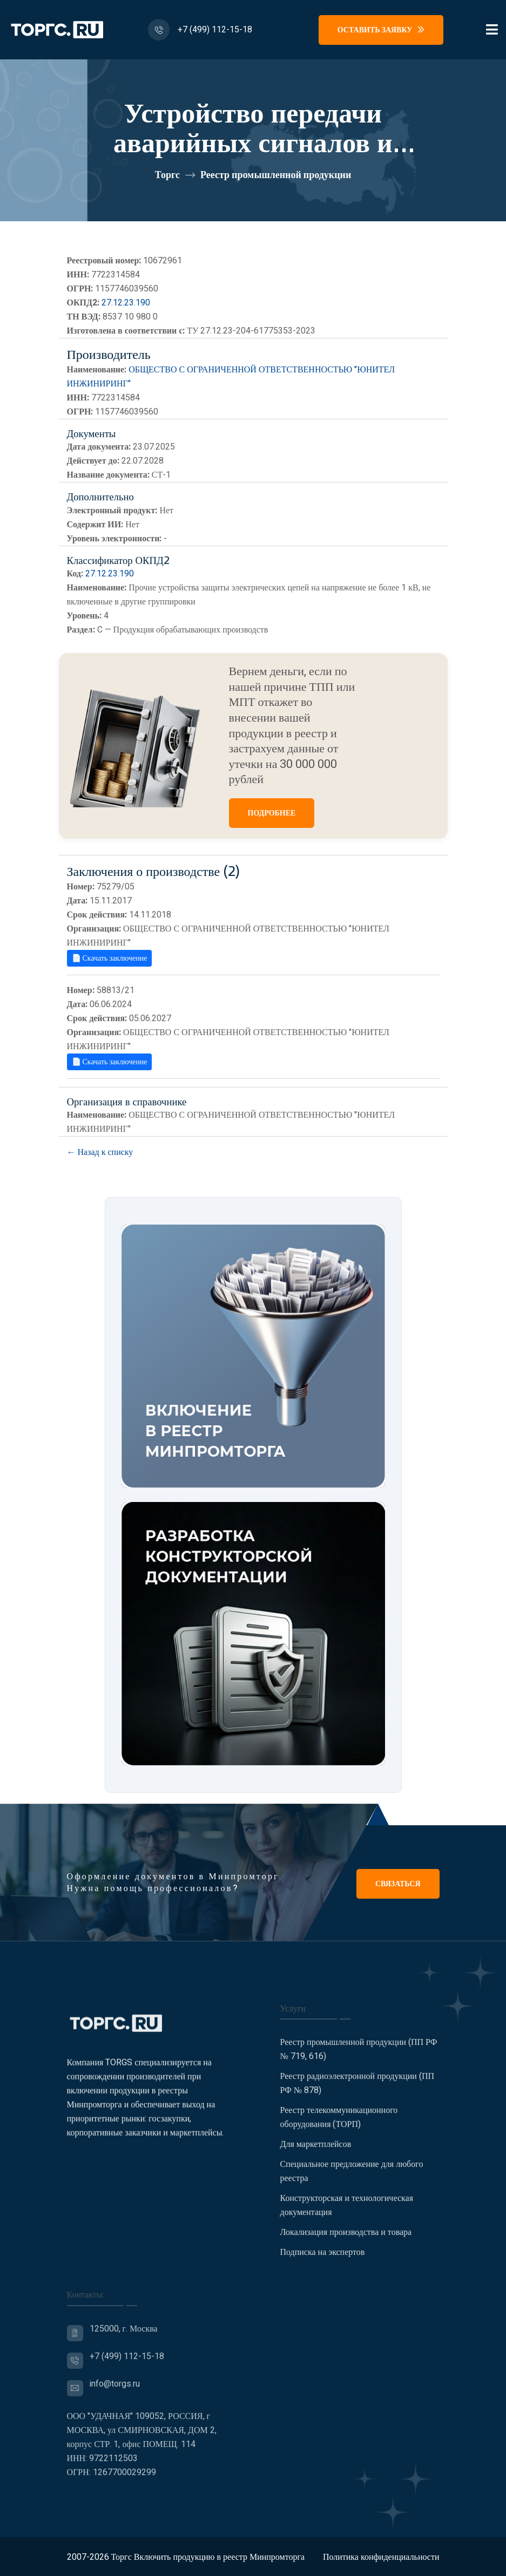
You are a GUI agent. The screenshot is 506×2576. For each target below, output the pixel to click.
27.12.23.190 (126, 302)
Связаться (398, 1883)
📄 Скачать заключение (109, 958)
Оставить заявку (381, 30)
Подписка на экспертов (322, 2260)
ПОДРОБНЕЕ (272, 813)
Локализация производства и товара (346, 2240)
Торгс (167, 175)
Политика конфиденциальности (381, 2557)
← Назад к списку (100, 1152)
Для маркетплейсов (316, 2152)
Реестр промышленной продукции (275, 175)
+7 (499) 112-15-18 (215, 29)
